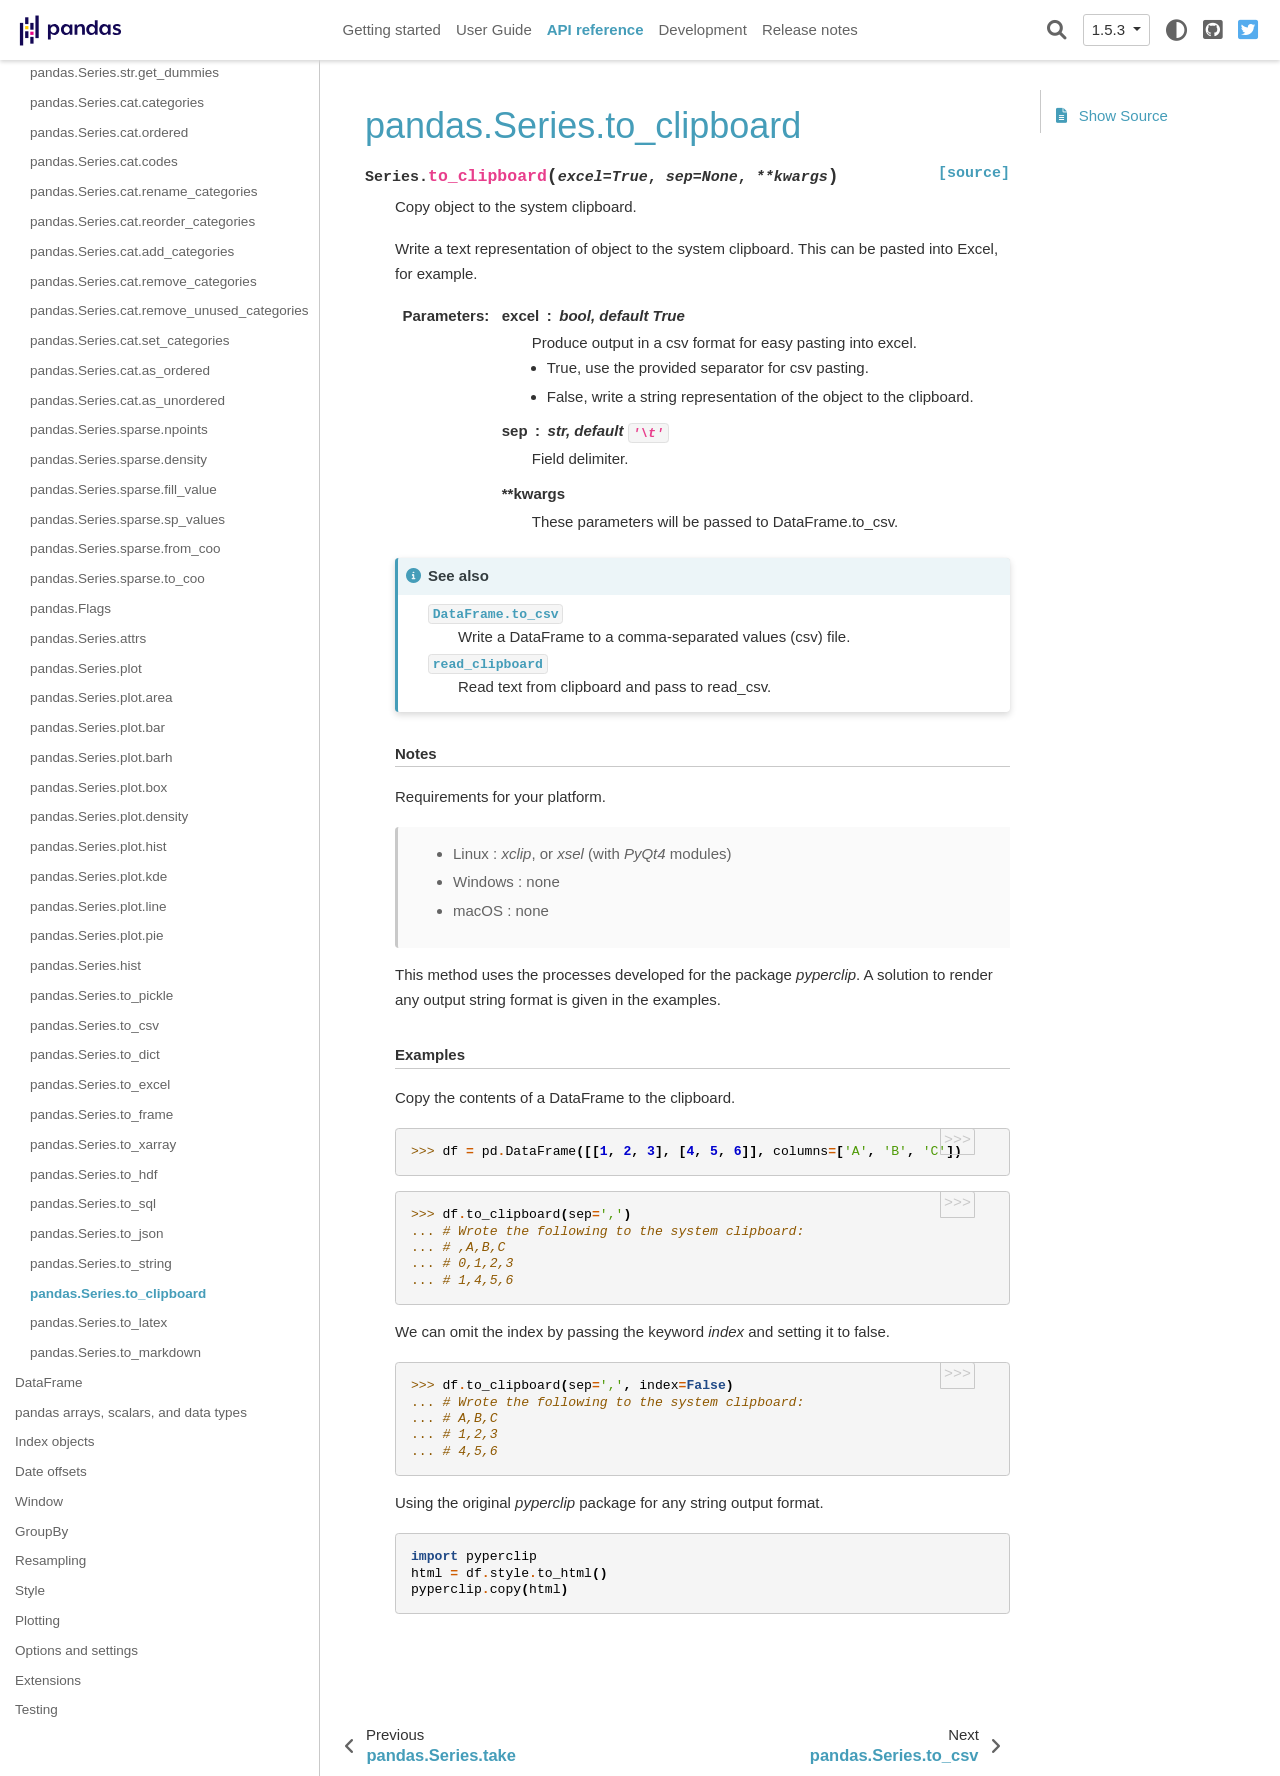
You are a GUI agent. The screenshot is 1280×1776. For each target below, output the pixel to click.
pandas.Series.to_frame (101, 1114)
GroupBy (41, 1531)
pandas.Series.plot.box (98, 787)
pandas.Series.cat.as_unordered (127, 400)
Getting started (392, 29)
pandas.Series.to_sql (93, 1203)
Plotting (37, 1620)
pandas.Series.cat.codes (104, 161)
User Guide (494, 29)
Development (702, 29)
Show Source (1112, 115)
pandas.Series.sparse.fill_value (123, 489)
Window (39, 1501)
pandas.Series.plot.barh (101, 757)
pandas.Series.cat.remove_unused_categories (169, 310)
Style (30, 1590)
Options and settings (76, 1650)
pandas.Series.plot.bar (97, 727)
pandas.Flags (70, 608)
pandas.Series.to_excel (100, 1084)
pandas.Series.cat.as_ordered (120, 370)
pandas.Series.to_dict (95, 1054)
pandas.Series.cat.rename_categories (143, 191)
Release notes (810, 29)
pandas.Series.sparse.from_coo (125, 548)
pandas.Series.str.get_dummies (124, 72)
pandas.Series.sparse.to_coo (117, 578)
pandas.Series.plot (86, 668)
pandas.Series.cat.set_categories (130, 340)
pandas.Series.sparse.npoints (119, 429)
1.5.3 (1111, 29)
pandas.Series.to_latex (98, 1322)
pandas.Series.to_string (101, 1263)
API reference (595, 29)
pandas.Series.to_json (97, 1233)
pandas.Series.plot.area (101, 697)
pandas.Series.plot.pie (97, 935)
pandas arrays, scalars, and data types (131, 1412)
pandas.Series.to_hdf (94, 1174)
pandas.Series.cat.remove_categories (143, 281)
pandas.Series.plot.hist (98, 846)
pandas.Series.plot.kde (98, 876)
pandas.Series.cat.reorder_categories (142, 221)
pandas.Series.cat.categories (117, 102)
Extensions (48, 1680)
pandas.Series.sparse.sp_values (127, 519)
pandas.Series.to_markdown (115, 1352)
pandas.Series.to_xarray (103, 1144)
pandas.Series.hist (85, 965)
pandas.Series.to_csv (94, 1025)
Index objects (55, 1441)
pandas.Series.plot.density (109, 816)
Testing (36, 1709)
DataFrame (49, 1382)
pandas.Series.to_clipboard (118, 1293)
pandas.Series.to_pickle (101, 995)
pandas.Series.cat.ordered (109, 132)
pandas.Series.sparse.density (118, 459)
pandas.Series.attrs (88, 638)
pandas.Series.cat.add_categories (132, 251)
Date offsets (51, 1471)
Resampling (50, 1560)
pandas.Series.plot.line (98, 906)
